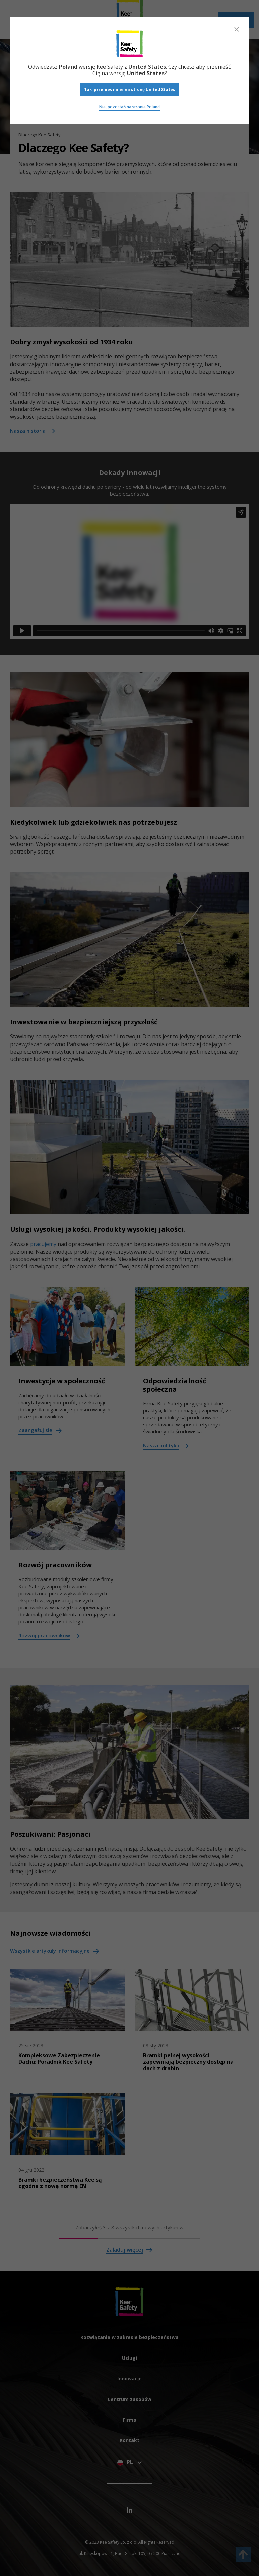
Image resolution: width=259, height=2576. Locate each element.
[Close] (236, 29)
